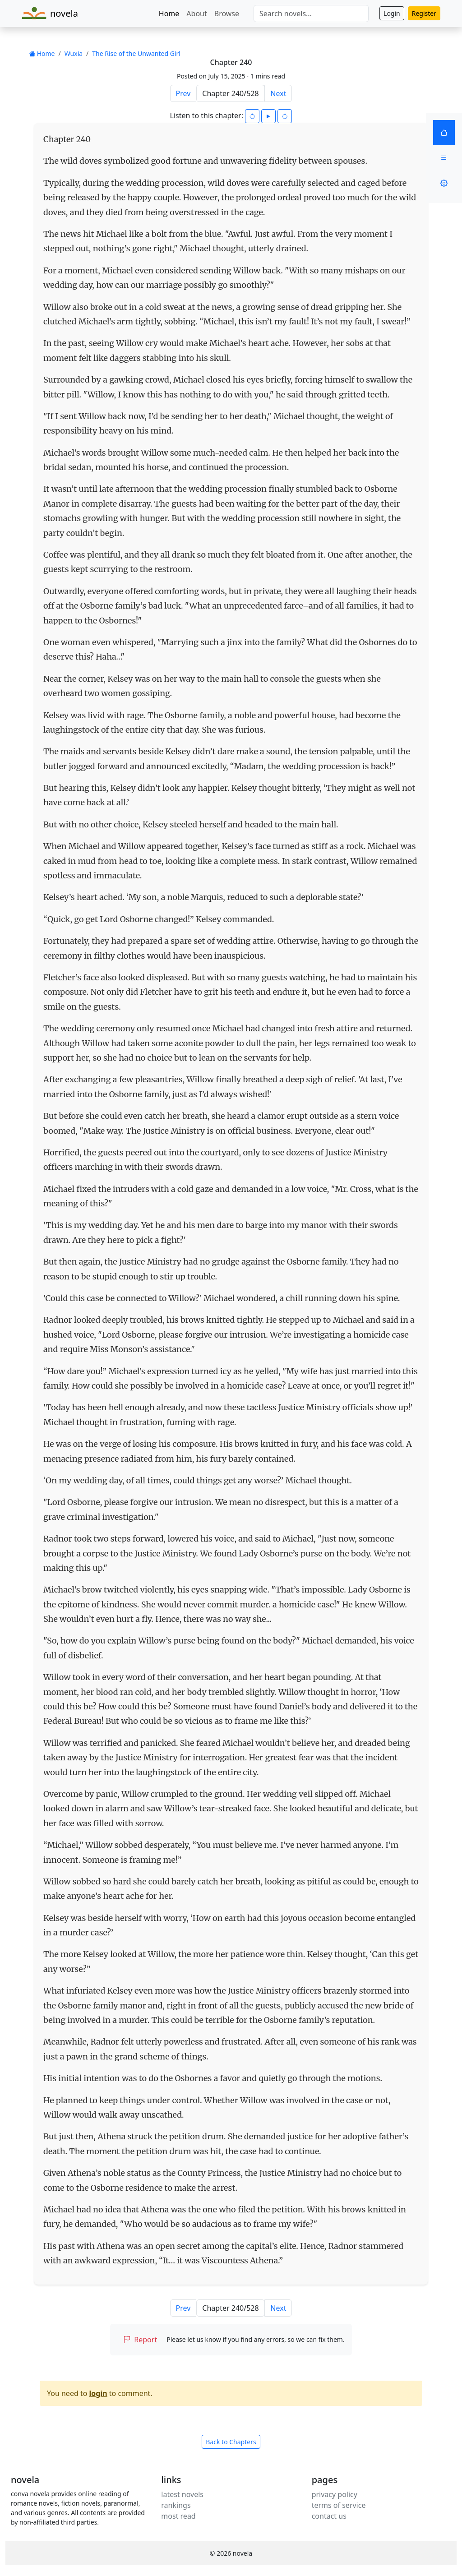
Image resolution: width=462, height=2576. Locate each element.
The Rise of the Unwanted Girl (136, 53)
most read (178, 2516)
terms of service (339, 2505)
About (196, 13)
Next (278, 93)
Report (140, 2339)
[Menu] (444, 158)
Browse (226, 13)
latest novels (182, 2494)
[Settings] (444, 183)
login (98, 2393)
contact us (329, 2516)
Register (424, 13)
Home (169, 13)
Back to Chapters (231, 2442)
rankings (175, 2505)
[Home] (444, 132)
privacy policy (334, 2494)
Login (391, 13)
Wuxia (74, 53)
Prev (183, 93)
